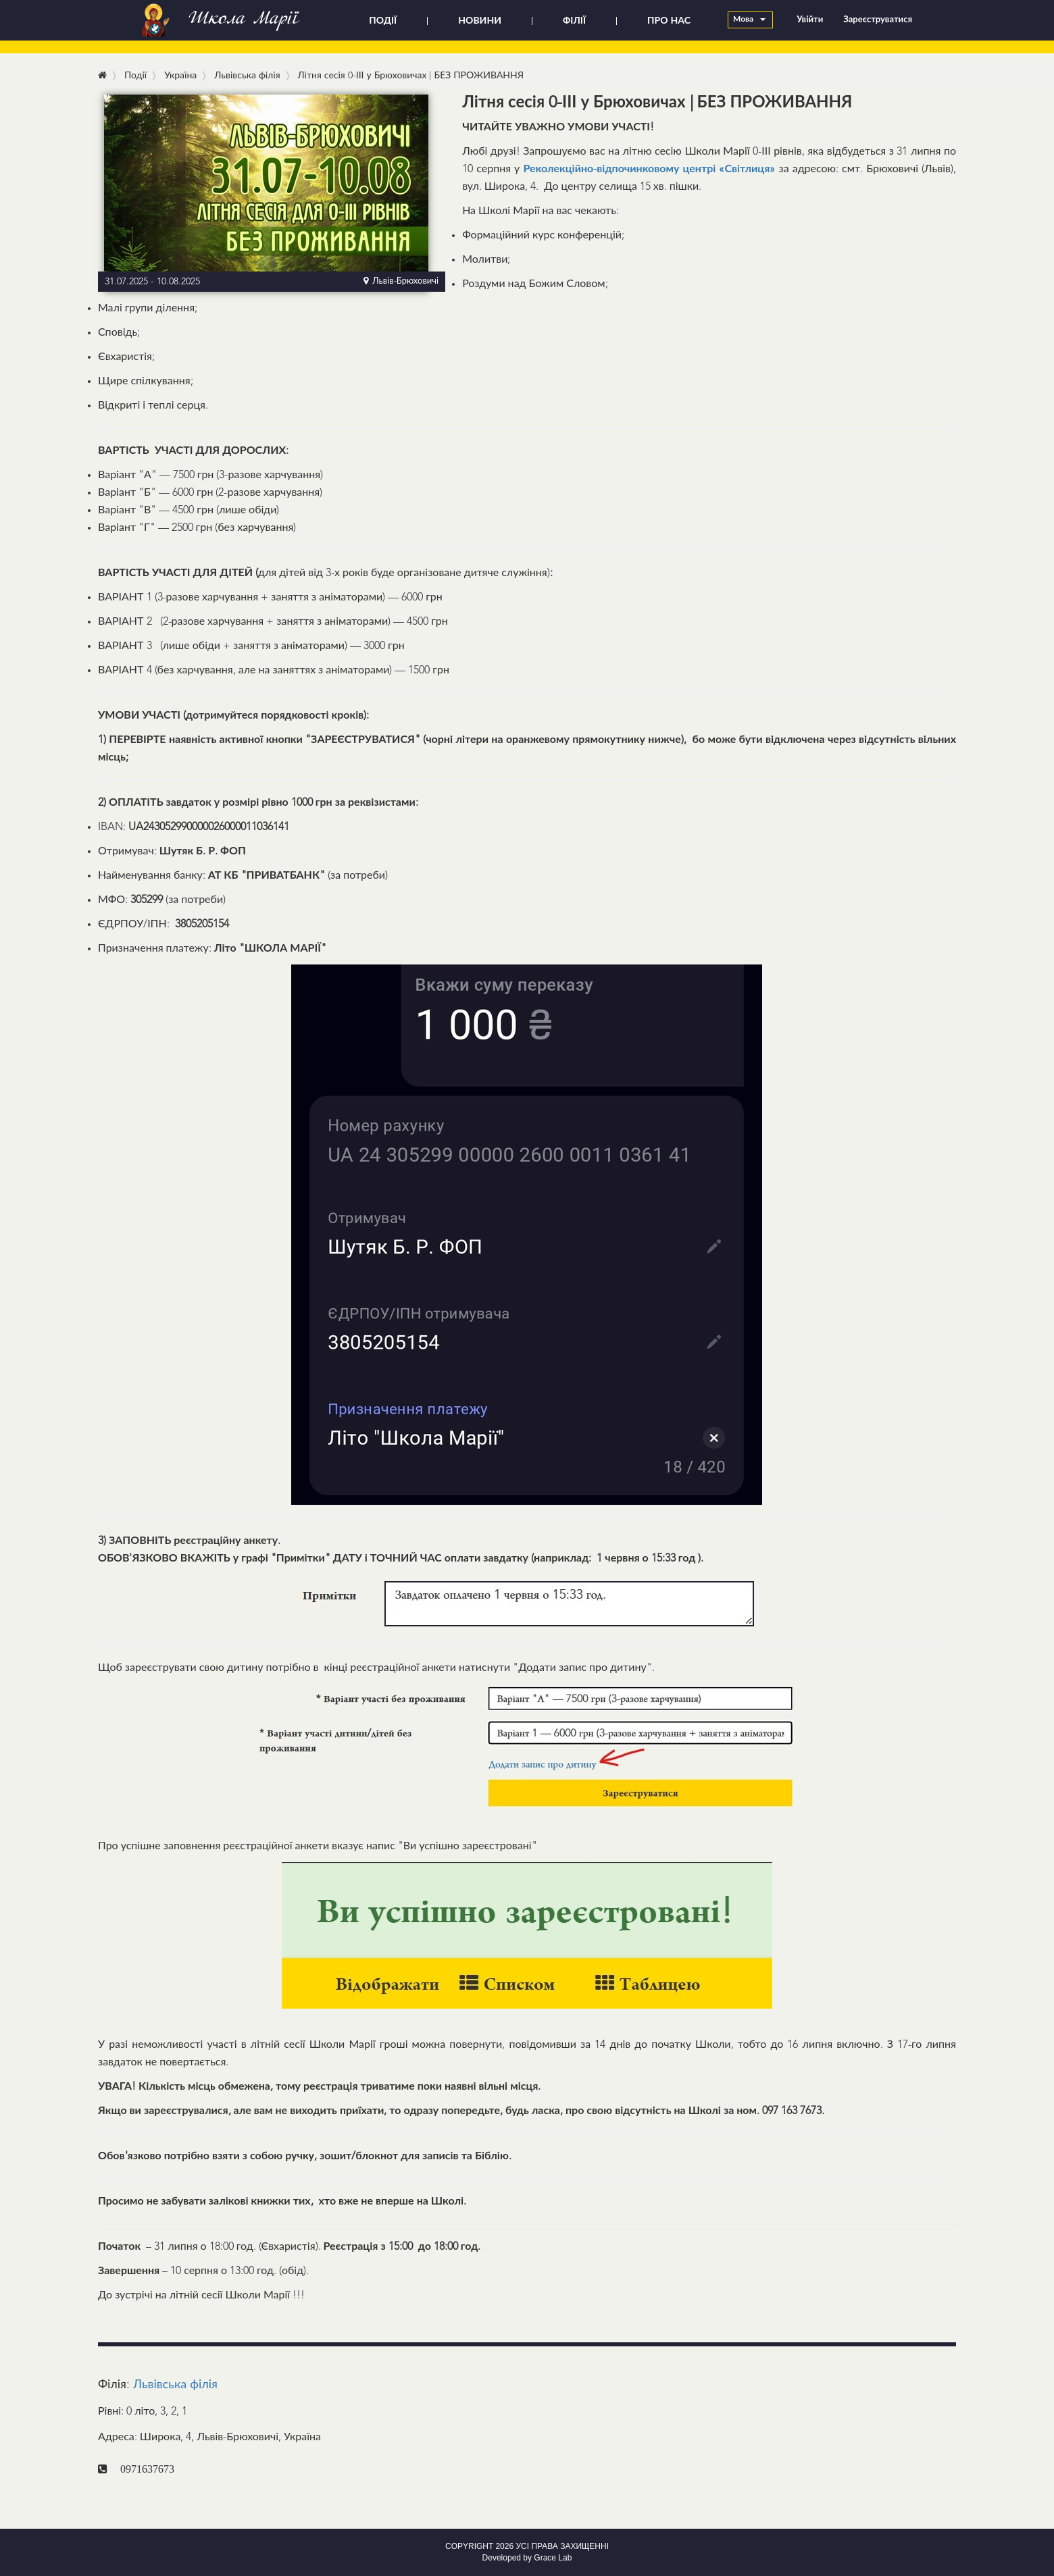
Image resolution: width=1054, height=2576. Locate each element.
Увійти (810, 20)
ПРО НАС (669, 21)
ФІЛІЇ (574, 21)
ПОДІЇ (383, 21)
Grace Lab (553, 2557)
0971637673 (147, 2468)
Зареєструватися (877, 20)
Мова (749, 20)
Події (135, 75)
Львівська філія (175, 2385)
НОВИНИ (479, 21)
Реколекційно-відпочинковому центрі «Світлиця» (649, 169)
